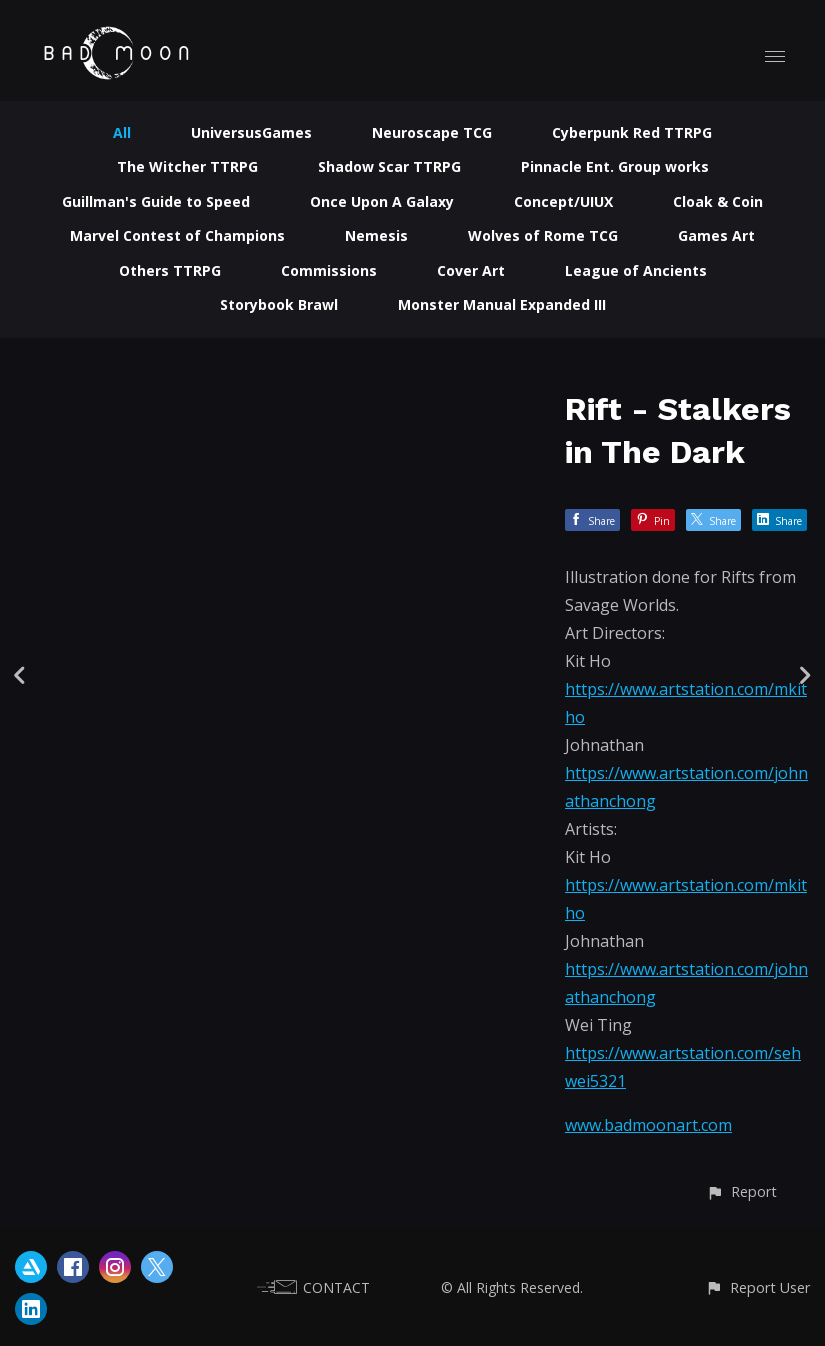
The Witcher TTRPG (187, 166)
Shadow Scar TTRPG (389, 166)
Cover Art (471, 270)
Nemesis (376, 235)
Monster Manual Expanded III (502, 304)
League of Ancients (636, 270)
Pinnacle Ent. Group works (615, 166)
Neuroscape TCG (432, 132)
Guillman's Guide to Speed (156, 201)
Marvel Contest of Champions (177, 235)
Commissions (329, 270)
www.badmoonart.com (648, 1125)
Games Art (716, 235)
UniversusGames (251, 132)
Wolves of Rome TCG (543, 235)
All (122, 132)
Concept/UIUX (563, 201)
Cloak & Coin (718, 201)
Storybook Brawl (279, 304)
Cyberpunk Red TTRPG (632, 132)
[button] (741, 1191)
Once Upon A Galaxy (382, 201)
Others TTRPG (170, 270)
